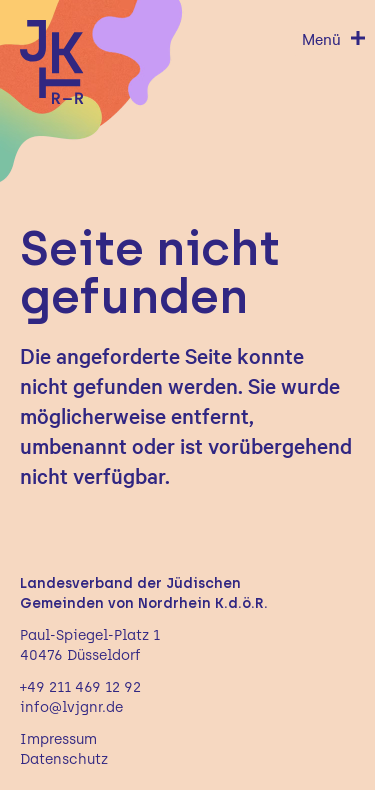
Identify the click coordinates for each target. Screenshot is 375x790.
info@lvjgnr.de (71, 707)
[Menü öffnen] (334, 38)
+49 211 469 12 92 (80, 687)
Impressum (58, 739)
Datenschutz (64, 759)
